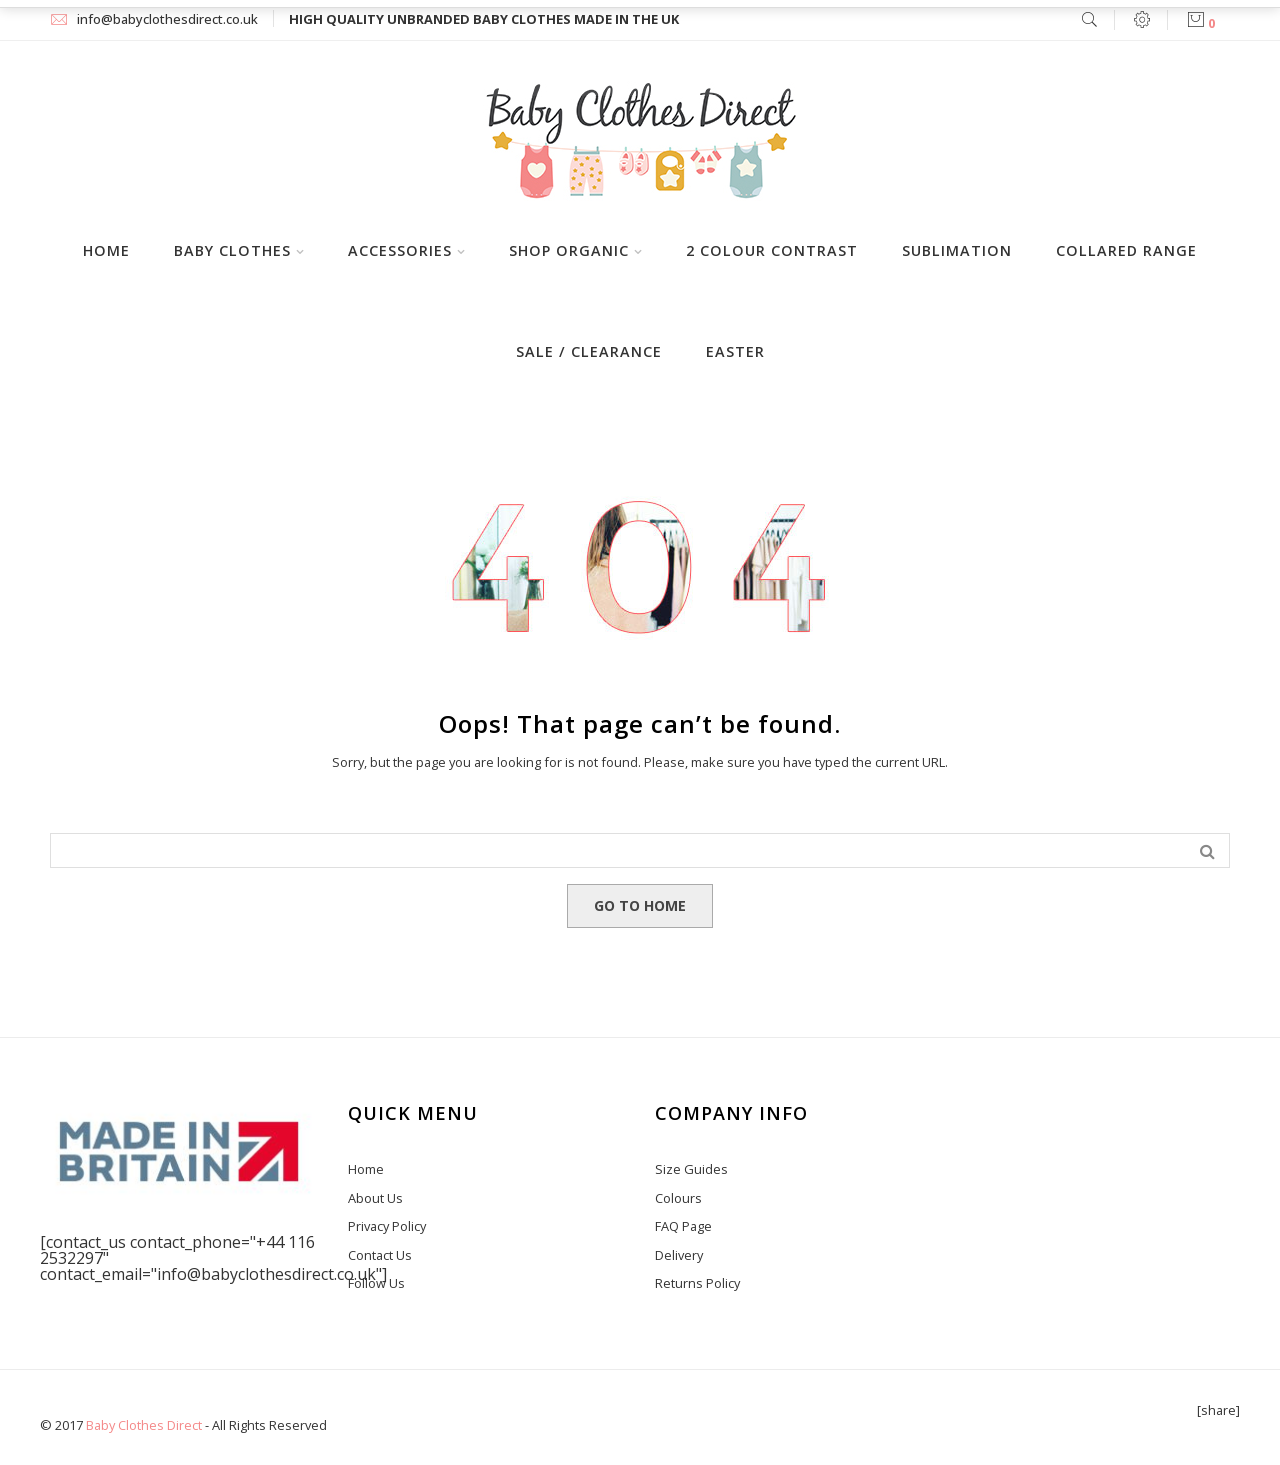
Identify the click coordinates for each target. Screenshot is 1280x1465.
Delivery (679, 1255)
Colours (678, 1198)
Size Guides (691, 1169)
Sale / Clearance (589, 351)
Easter (735, 351)
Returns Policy (697, 1283)
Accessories (400, 250)
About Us (375, 1198)
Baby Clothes (232, 250)
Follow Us (376, 1283)
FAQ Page (683, 1226)
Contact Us (380, 1255)
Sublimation (957, 250)
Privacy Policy (387, 1226)
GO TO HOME (640, 905)
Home (106, 250)
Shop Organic (569, 250)
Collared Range (1126, 250)
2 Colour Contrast (772, 250)
